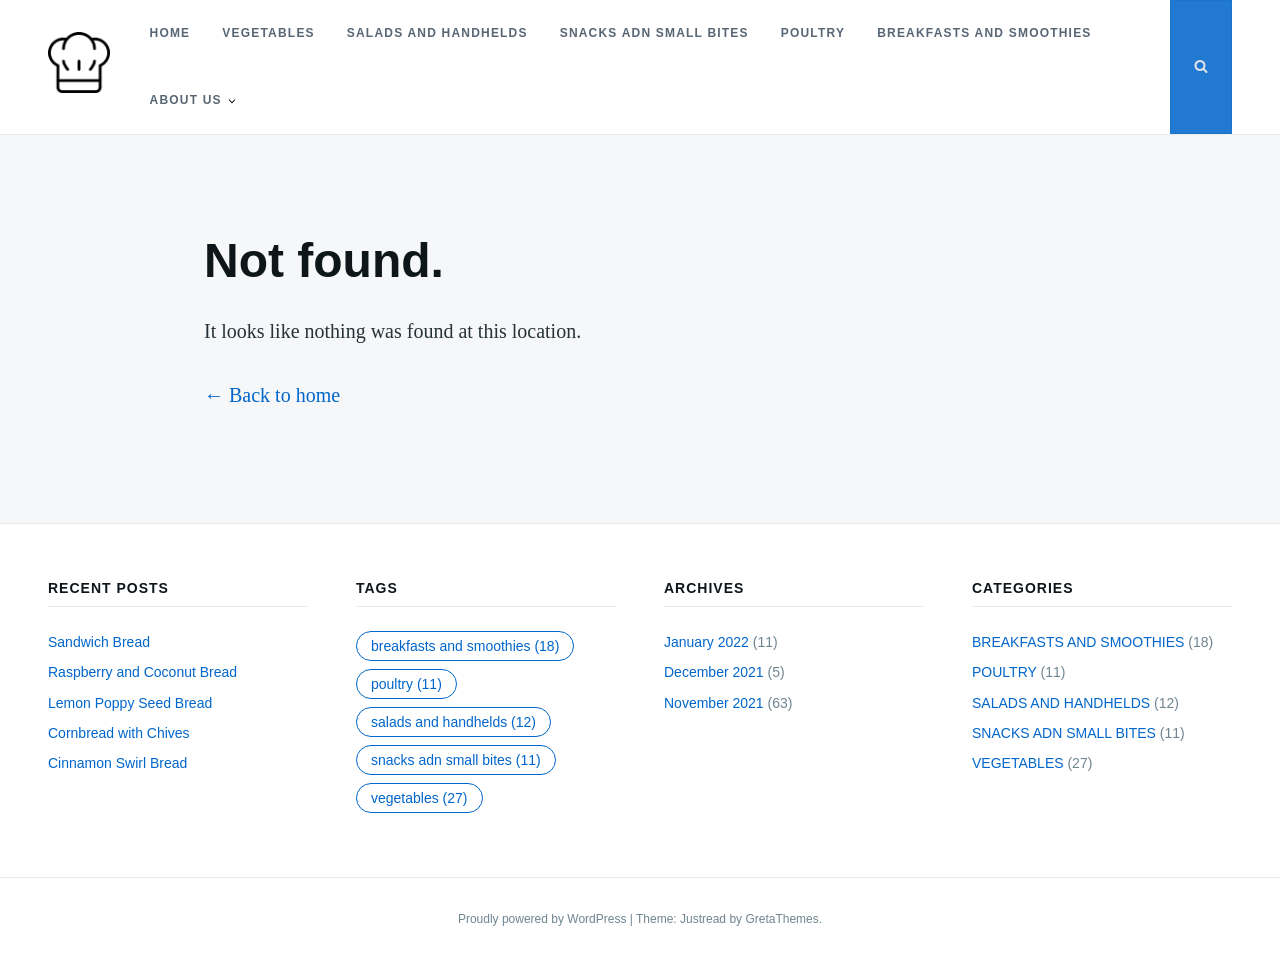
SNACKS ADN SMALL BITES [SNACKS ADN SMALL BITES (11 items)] (456, 760)
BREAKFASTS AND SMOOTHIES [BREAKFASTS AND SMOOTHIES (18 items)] (465, 646)
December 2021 (714, 672)
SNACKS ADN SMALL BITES (653, 33)
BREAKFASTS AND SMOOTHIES (984, 33)
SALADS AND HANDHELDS (437, 33)
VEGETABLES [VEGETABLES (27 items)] (419, 798)
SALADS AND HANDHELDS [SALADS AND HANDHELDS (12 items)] (453, 722)
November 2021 (714, 703)
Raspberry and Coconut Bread (142, 672)
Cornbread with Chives (119, 733)
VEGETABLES (268, 33)
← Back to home (272, 395)
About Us (185, 100)
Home (169, 33)
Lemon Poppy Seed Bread (130, 703)
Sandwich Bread (99, 642)
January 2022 (706, 642)
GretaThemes (781, 919)
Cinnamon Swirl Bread (117, 763)
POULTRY (812, 33)
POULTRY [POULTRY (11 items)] (406, 684)
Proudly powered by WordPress (544, 919)
